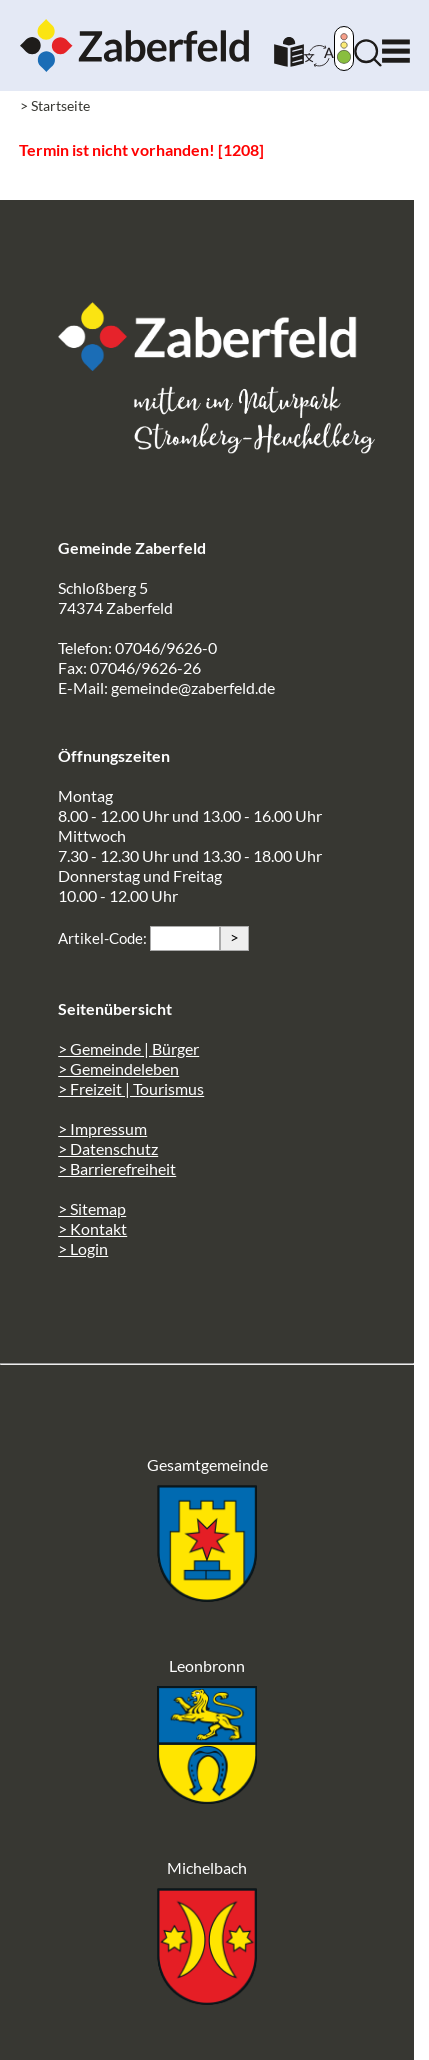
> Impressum (102, 1128)
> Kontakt (92, 1228)
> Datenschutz (108, 1148)
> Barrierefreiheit (117, 1168)
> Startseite (55, 105)
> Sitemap (92, 1208)
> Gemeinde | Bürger (128, 1048)
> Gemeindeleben (118, 1068)
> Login (83, 1248)
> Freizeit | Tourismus (131, 1088)
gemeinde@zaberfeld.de (193, 687)
